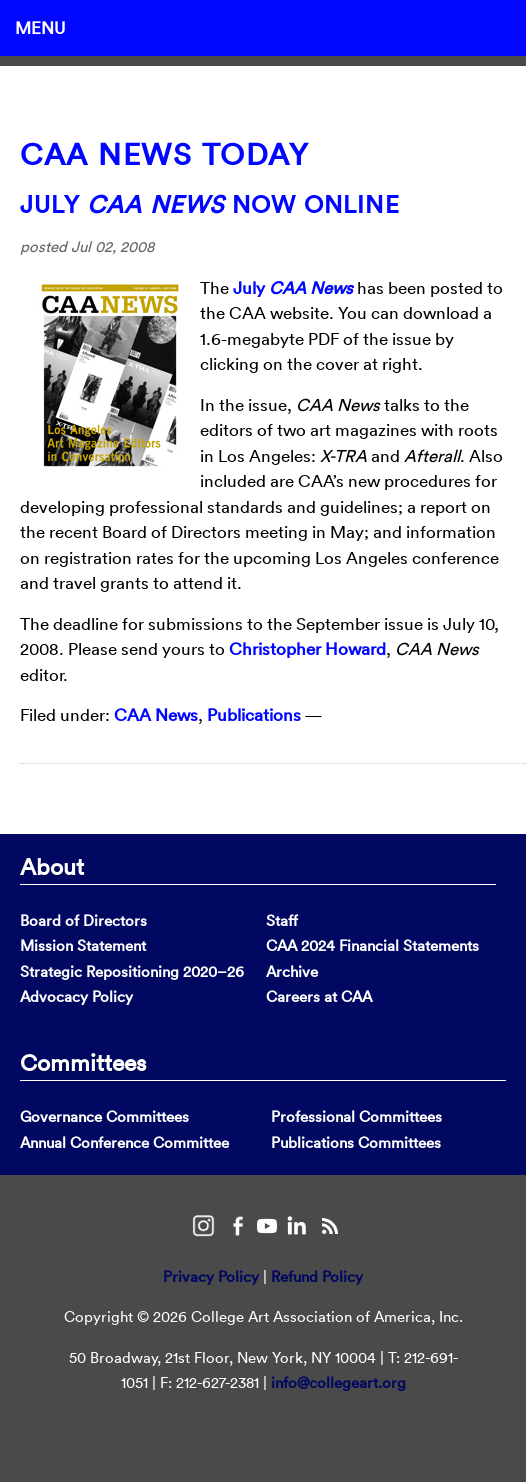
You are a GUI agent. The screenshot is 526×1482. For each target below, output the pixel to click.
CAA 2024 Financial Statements (372, 945)
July (293, 287)
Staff (282, 920)
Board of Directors (83, 920)
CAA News (156, 714)
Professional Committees (356, 1116)
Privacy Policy (211, 1276)
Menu (40, 27)
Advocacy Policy (76, 996)
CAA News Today (164, 154)
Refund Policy (317, 1276)
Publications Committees (356, 1142)
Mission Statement (83, 945)
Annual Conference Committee (124, 1142)
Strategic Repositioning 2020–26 (132, 971)
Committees (83, 1062)
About (52, 866)
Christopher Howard (307, 648)
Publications (254, 714)
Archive (292, 971)
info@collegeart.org (338, 1382)
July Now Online (210, 204)
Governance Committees (104, 1116)
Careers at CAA (319, 996)
